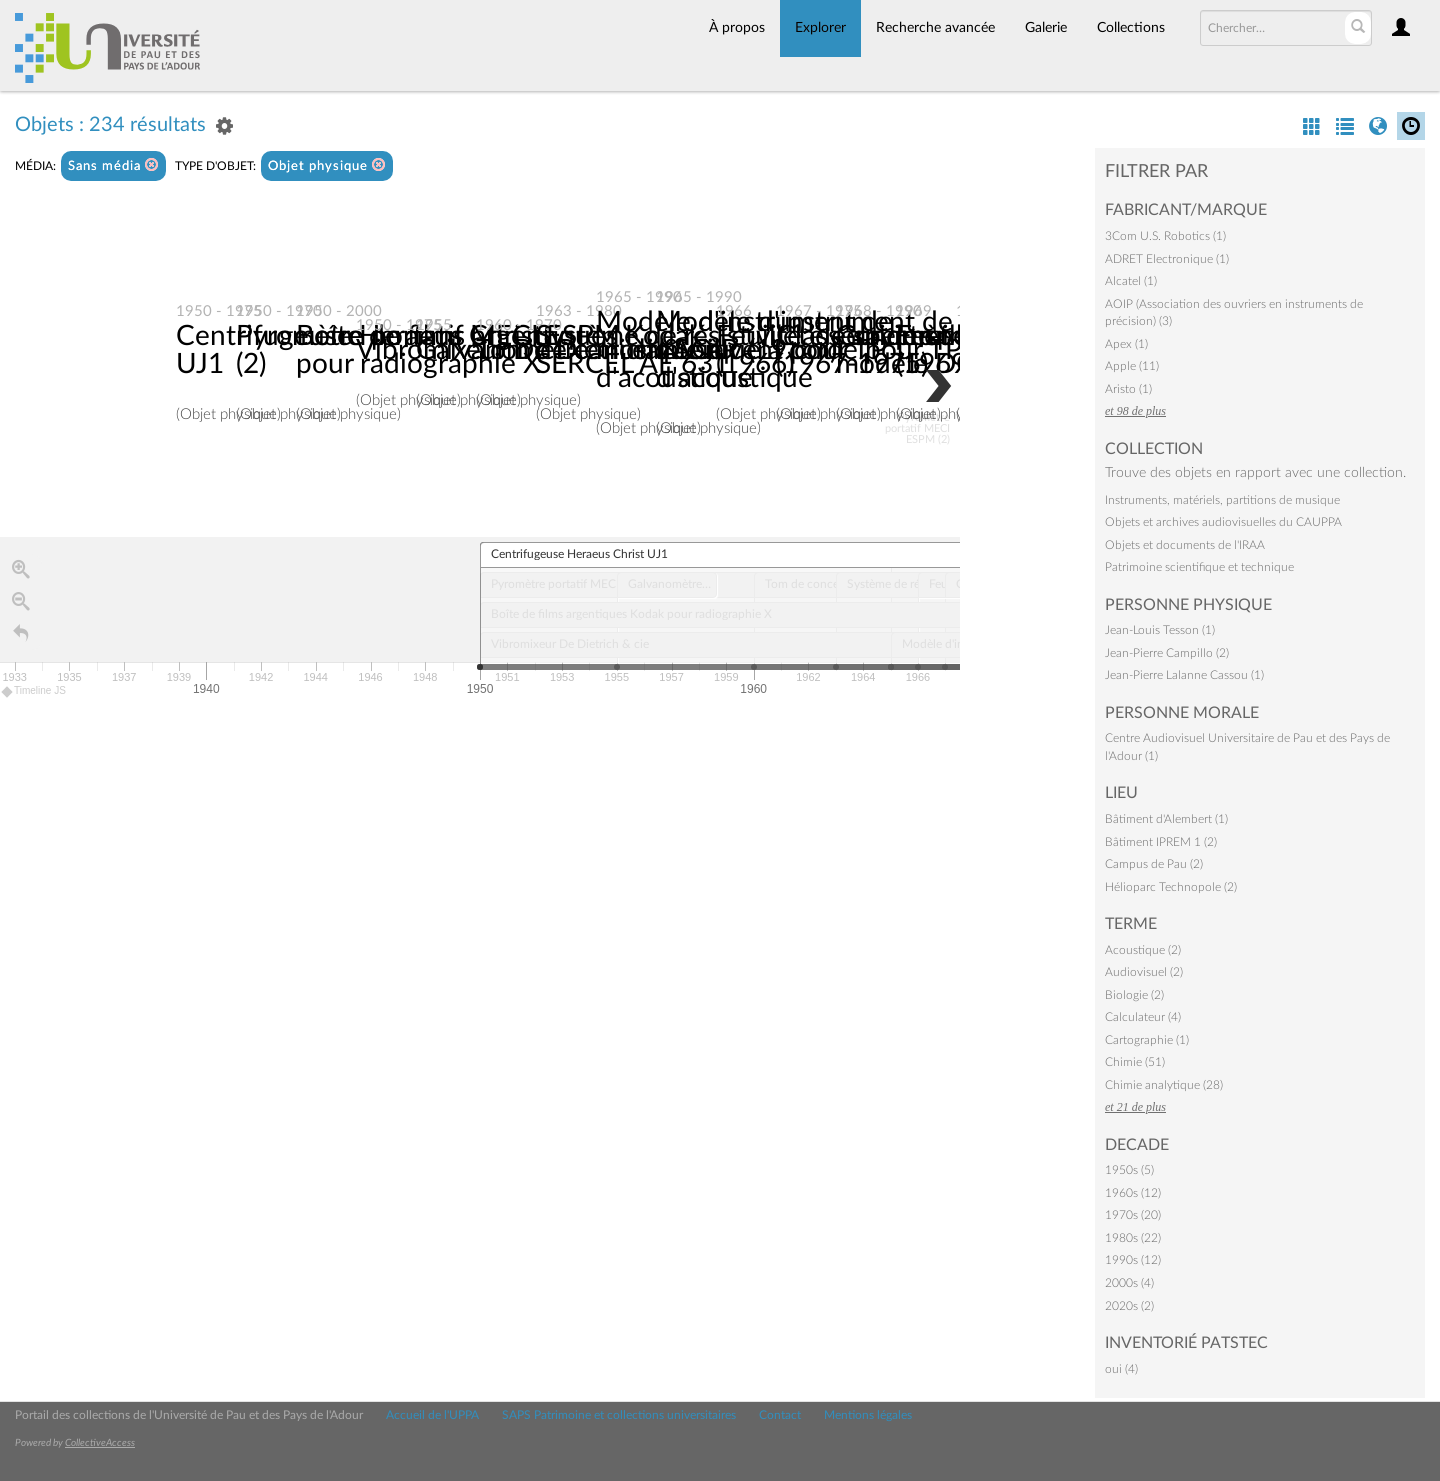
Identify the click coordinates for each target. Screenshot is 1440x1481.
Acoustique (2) (1143, 950)
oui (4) (1121, 1369)
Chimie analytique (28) (1164, 1085)
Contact (780, 1415)
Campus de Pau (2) (1154, 864)
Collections (1131, 28)
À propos (737, 28)
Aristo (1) (1128, 389)
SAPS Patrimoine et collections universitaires (619, 1415)
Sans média (113, 165)
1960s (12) (1133, 1193)
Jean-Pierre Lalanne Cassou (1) (1184, 675)
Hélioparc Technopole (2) (1171, 887)
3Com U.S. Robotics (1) (1165, 236)
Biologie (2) (1134, 995)
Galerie (1046, 28)
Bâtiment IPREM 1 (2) (1161, 842)
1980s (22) (1133, 1238)
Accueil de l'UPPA (432, 1415)
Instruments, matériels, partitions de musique (1222, 500)
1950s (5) (1129, 1170)
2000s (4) (1129, 1283)
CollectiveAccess (100, 1443)
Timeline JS (34, 692)
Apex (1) (1126, 344)
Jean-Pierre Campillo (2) (1167, 653)
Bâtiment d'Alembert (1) (1166, 819)
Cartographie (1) (1147, 1040)
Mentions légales (868, 1415)
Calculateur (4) (1143, 1017)
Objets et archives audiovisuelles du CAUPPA (1223, 522)
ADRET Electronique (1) (1167, 259)
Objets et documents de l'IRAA (1185, 545)
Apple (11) (1132, 366)
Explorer (820, 28)
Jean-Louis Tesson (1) (1160, 630)
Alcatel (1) (1131, 281)
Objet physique (327, 165)
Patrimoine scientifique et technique (1199, 567)
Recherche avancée (935, 28)
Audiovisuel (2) (1144, 972)
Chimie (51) (1135, 1062)
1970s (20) (1133, 1215)
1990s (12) (1133, 1260)
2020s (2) (1129, 1306)
